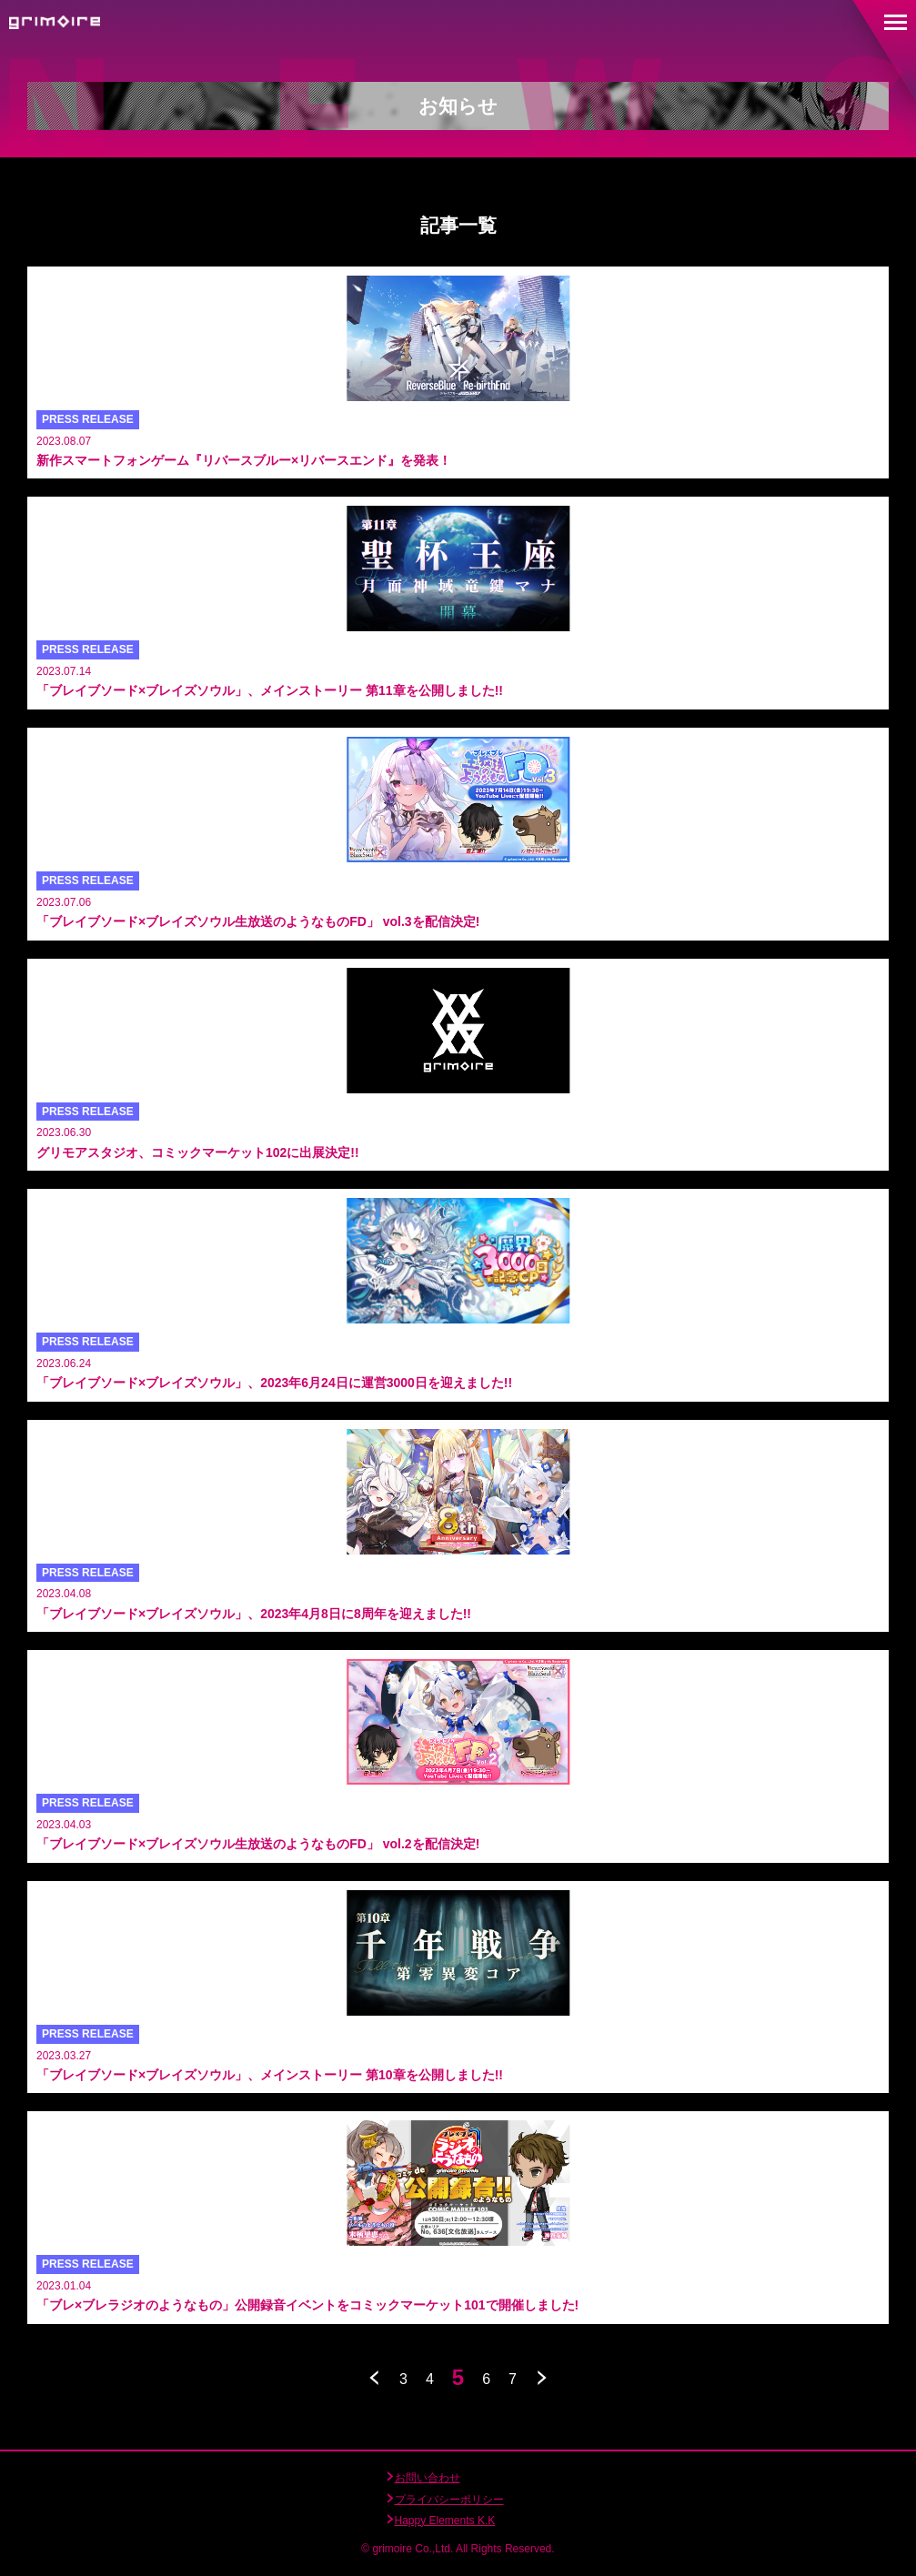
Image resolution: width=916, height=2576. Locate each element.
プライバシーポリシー (449, 2499)
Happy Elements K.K (445, 2520)
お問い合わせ (427, 2477)
